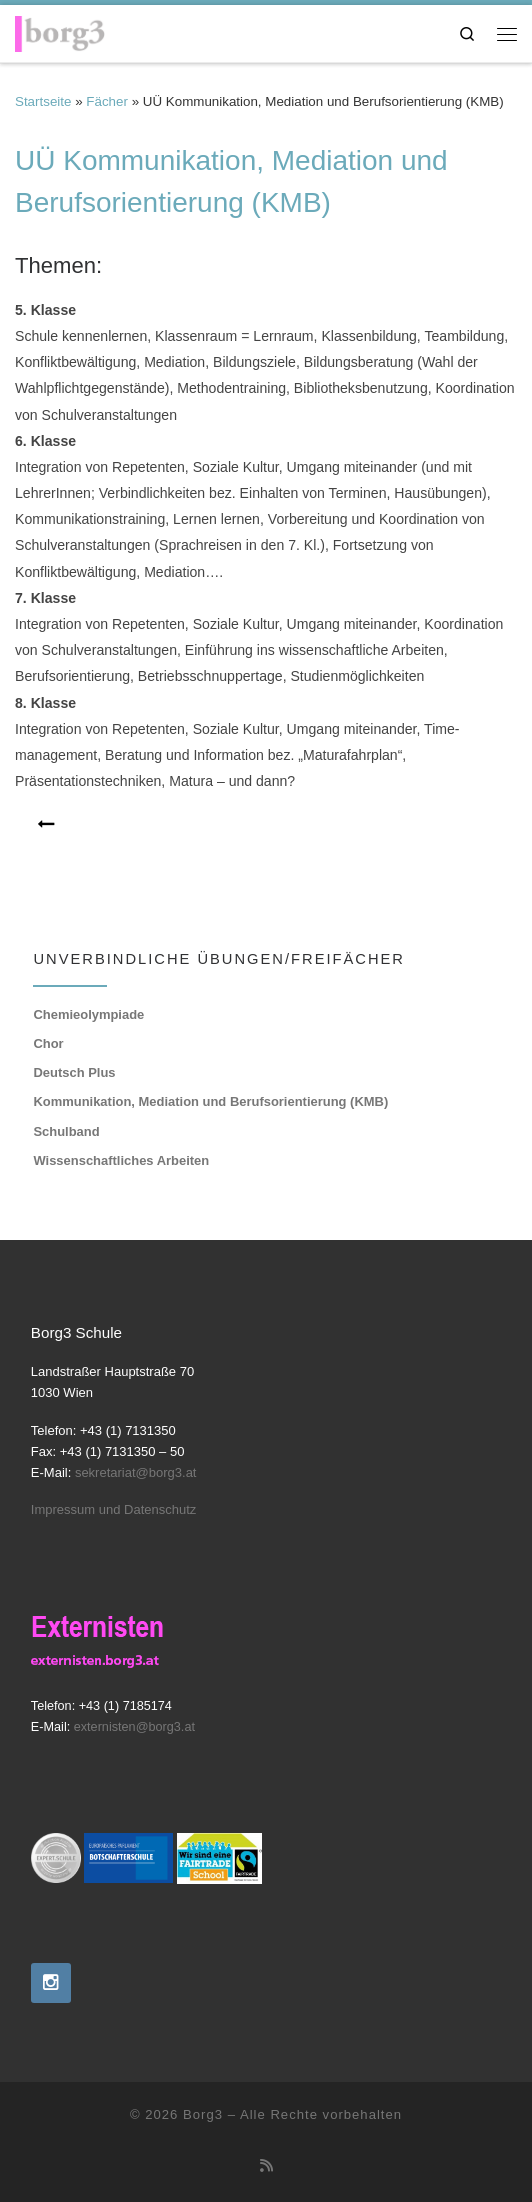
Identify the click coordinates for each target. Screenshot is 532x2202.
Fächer (107, 101)
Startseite (43, 101)
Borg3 (203, 2114)
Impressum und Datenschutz (113, 1509)
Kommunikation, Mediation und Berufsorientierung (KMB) (210, 1101)
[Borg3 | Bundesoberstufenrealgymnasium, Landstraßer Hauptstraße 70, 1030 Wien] (60, 30)
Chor (48, 1043)
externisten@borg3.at (134, 1727)
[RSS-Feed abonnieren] (266, 2166)
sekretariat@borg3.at (136, 1472)
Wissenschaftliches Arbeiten (121, 1160)
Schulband (66, 1131)
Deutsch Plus (74, 1072)
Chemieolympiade (88, 1014)
